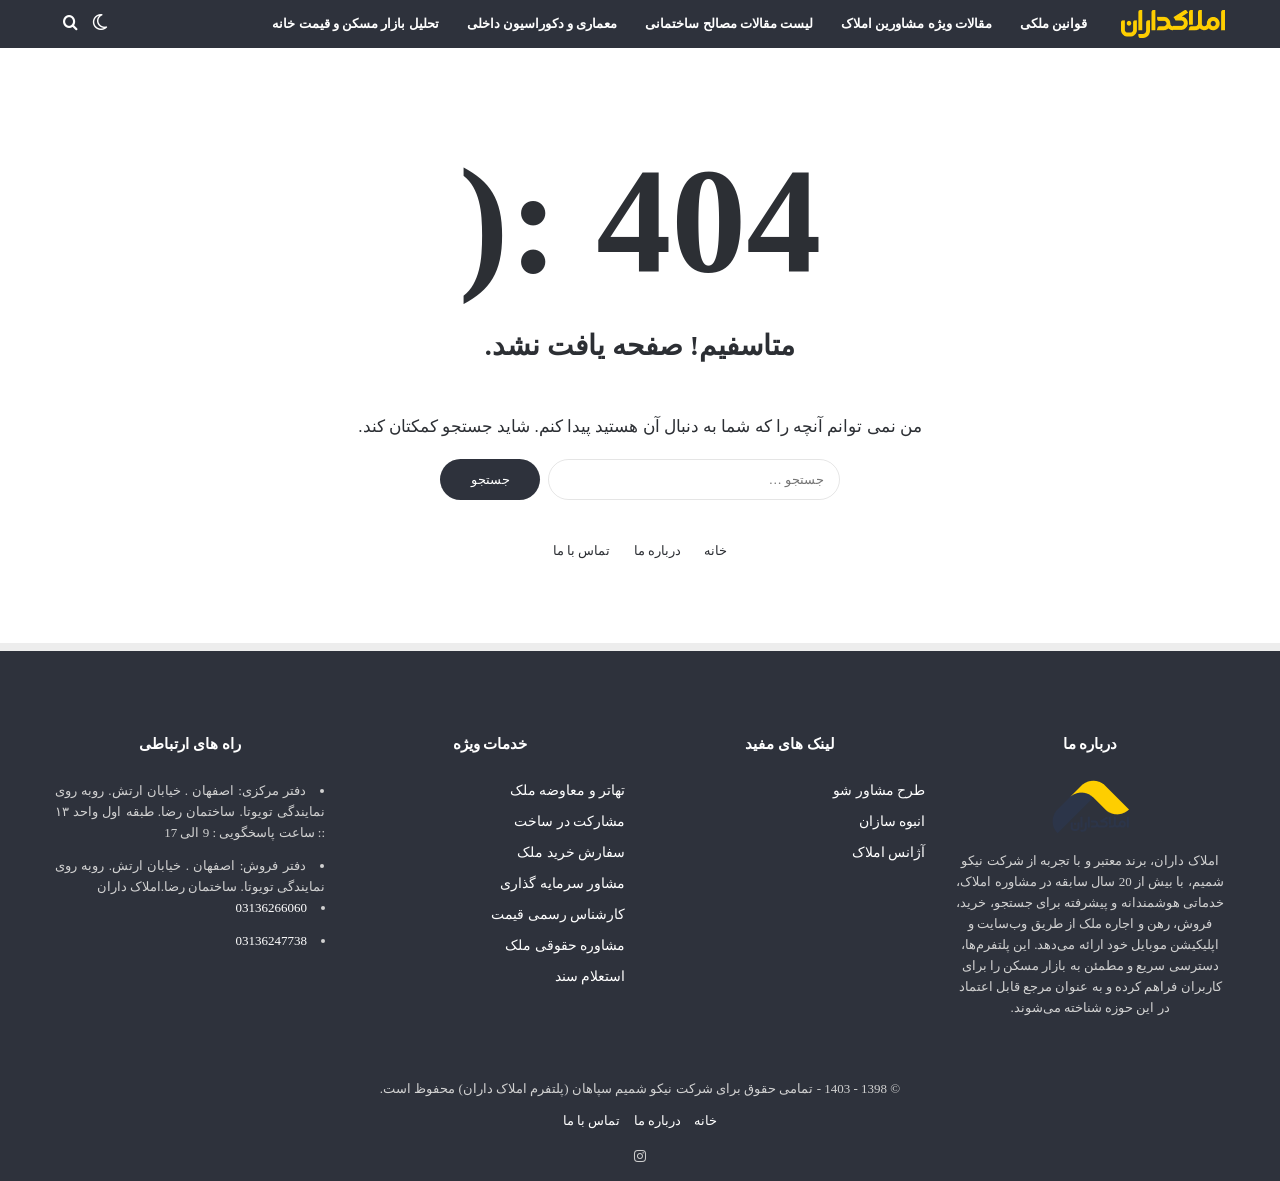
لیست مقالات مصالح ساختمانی (729, 23)
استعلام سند (590, 968)
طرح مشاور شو (879, 782)
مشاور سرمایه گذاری (562, 875)
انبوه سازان (892, 813)
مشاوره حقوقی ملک (565, 937)
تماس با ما (582, 542)
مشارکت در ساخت (569, 813)
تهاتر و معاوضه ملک (567, 782)
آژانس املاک (888, 844)
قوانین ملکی (1053, 23)
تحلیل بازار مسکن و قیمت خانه (355, 23)
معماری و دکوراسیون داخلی (542, 23)
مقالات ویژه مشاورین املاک (916, 23)
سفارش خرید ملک (571, 844)
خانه (715, 542)
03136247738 (272, 932)
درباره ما (657, 542)
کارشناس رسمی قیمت (558, 906)
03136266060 (272, 899)
